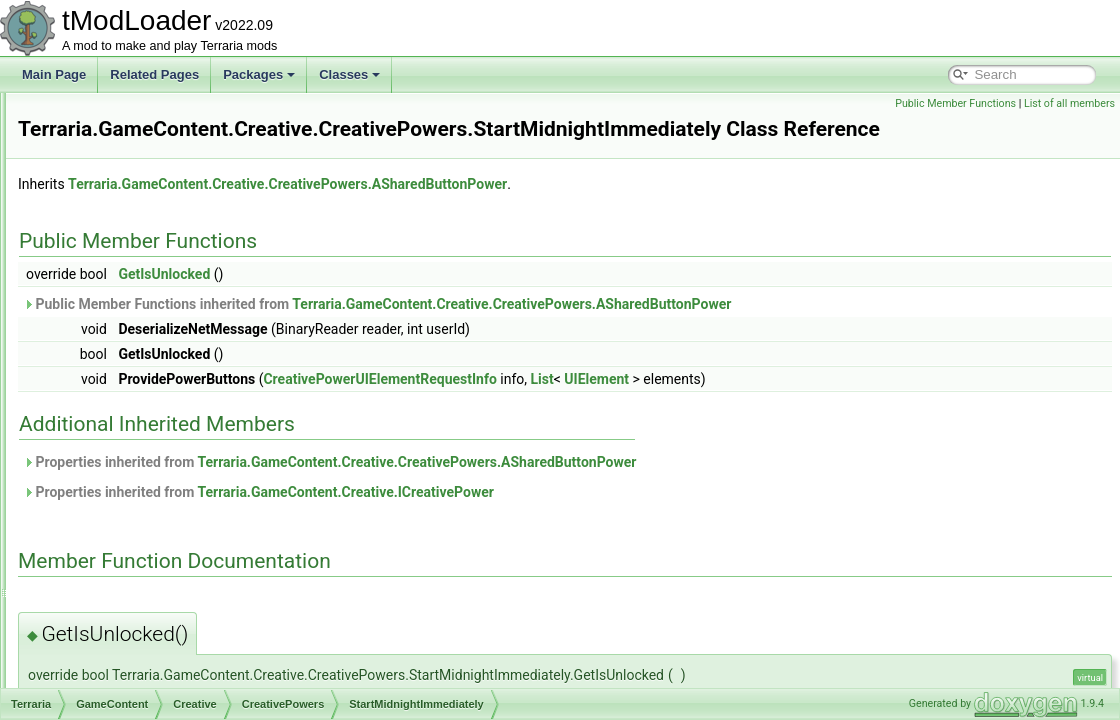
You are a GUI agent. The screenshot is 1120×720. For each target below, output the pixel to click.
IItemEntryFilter (154, 642)
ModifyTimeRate (173, 312)
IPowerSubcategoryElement (188, 664)
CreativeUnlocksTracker (178, 576)
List (792, 407)
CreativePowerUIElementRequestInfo (213, 532)
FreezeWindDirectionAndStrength (219, 246)
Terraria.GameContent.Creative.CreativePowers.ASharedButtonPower (537, 212)
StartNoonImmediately (189, 444)
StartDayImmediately (185, 378)
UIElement (846, 407)
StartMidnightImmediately (197, 400)
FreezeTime (162, 224)
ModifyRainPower (177, 290)
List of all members (1069, 103)
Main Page (54, 74)
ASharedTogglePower (188, 136)
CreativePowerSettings (175, 488)
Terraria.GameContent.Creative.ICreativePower (595, 520)
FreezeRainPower (178, 202)
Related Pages (154, 74)
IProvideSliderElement (173, 686)
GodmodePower (173, 268)
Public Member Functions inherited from (627, 332)
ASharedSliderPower (185, 114)
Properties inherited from (579, 490)
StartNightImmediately (189, 422)
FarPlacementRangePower (202, 180)
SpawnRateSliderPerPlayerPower (219, 356)
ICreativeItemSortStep (173, 598)
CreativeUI (142, 554)
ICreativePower (155, 620)
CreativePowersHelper (174, 510)
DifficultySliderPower (185, 158)
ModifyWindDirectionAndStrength (218, 334)
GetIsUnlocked (414, 302)
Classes (349, 74)
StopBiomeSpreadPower (195, 466)
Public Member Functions (955, 103)
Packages (259, 74)
